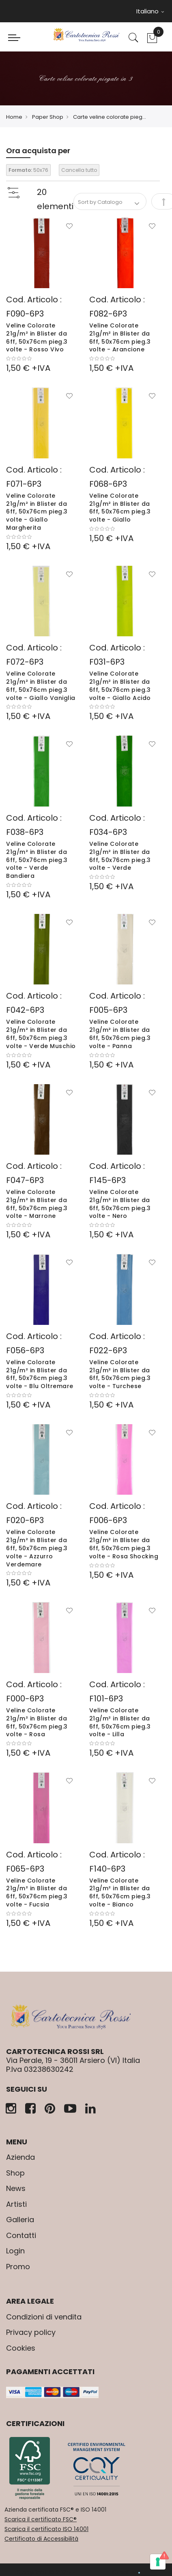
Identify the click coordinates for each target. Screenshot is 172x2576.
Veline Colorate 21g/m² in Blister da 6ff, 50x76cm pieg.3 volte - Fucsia (37, 1892)
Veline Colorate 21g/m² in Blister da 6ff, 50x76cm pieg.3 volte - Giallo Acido (120, 686)
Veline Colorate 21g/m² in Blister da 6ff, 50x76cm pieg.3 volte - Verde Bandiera (37, 860)
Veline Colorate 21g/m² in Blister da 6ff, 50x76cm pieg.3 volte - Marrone (37, 1204)
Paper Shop (47, 117)
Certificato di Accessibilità (41, 2539)
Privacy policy (31, 2332)
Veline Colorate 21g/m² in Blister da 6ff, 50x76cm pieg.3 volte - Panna (120, 1034)
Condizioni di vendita (44, 2317)
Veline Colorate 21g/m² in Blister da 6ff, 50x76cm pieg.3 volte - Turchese (120, 1374)
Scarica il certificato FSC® (40, 2519)
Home (14, 117)
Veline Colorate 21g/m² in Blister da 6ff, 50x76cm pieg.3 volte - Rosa (37, 1722)
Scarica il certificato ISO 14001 (46, 2529)
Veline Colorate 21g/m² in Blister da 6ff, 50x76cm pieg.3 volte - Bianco (120, 1892)
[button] (69, 226)
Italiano (150, 11)
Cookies (20, 2348)
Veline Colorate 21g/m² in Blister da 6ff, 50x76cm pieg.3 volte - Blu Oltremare (39, 1374)
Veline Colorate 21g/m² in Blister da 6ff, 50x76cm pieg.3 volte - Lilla (120, 1722)
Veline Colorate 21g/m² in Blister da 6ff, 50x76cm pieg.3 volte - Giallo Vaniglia (40, 686)
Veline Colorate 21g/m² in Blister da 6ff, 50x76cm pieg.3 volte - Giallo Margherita (37, 512)
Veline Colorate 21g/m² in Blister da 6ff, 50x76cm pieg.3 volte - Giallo (120, 508)
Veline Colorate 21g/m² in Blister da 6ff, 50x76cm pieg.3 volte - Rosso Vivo (37, 337)
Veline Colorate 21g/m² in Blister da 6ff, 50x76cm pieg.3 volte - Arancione (120, 337)
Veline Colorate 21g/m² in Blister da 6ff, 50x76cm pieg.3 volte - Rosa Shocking (124, 1544)
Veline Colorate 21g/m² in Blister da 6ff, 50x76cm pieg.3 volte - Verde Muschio (41, 1034)
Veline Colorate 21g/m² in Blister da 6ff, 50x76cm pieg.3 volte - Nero (120, 1204)
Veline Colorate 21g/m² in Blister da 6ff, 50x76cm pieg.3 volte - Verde (120, 856)
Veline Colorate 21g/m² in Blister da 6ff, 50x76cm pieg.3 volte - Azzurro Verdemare (37, 1548)
